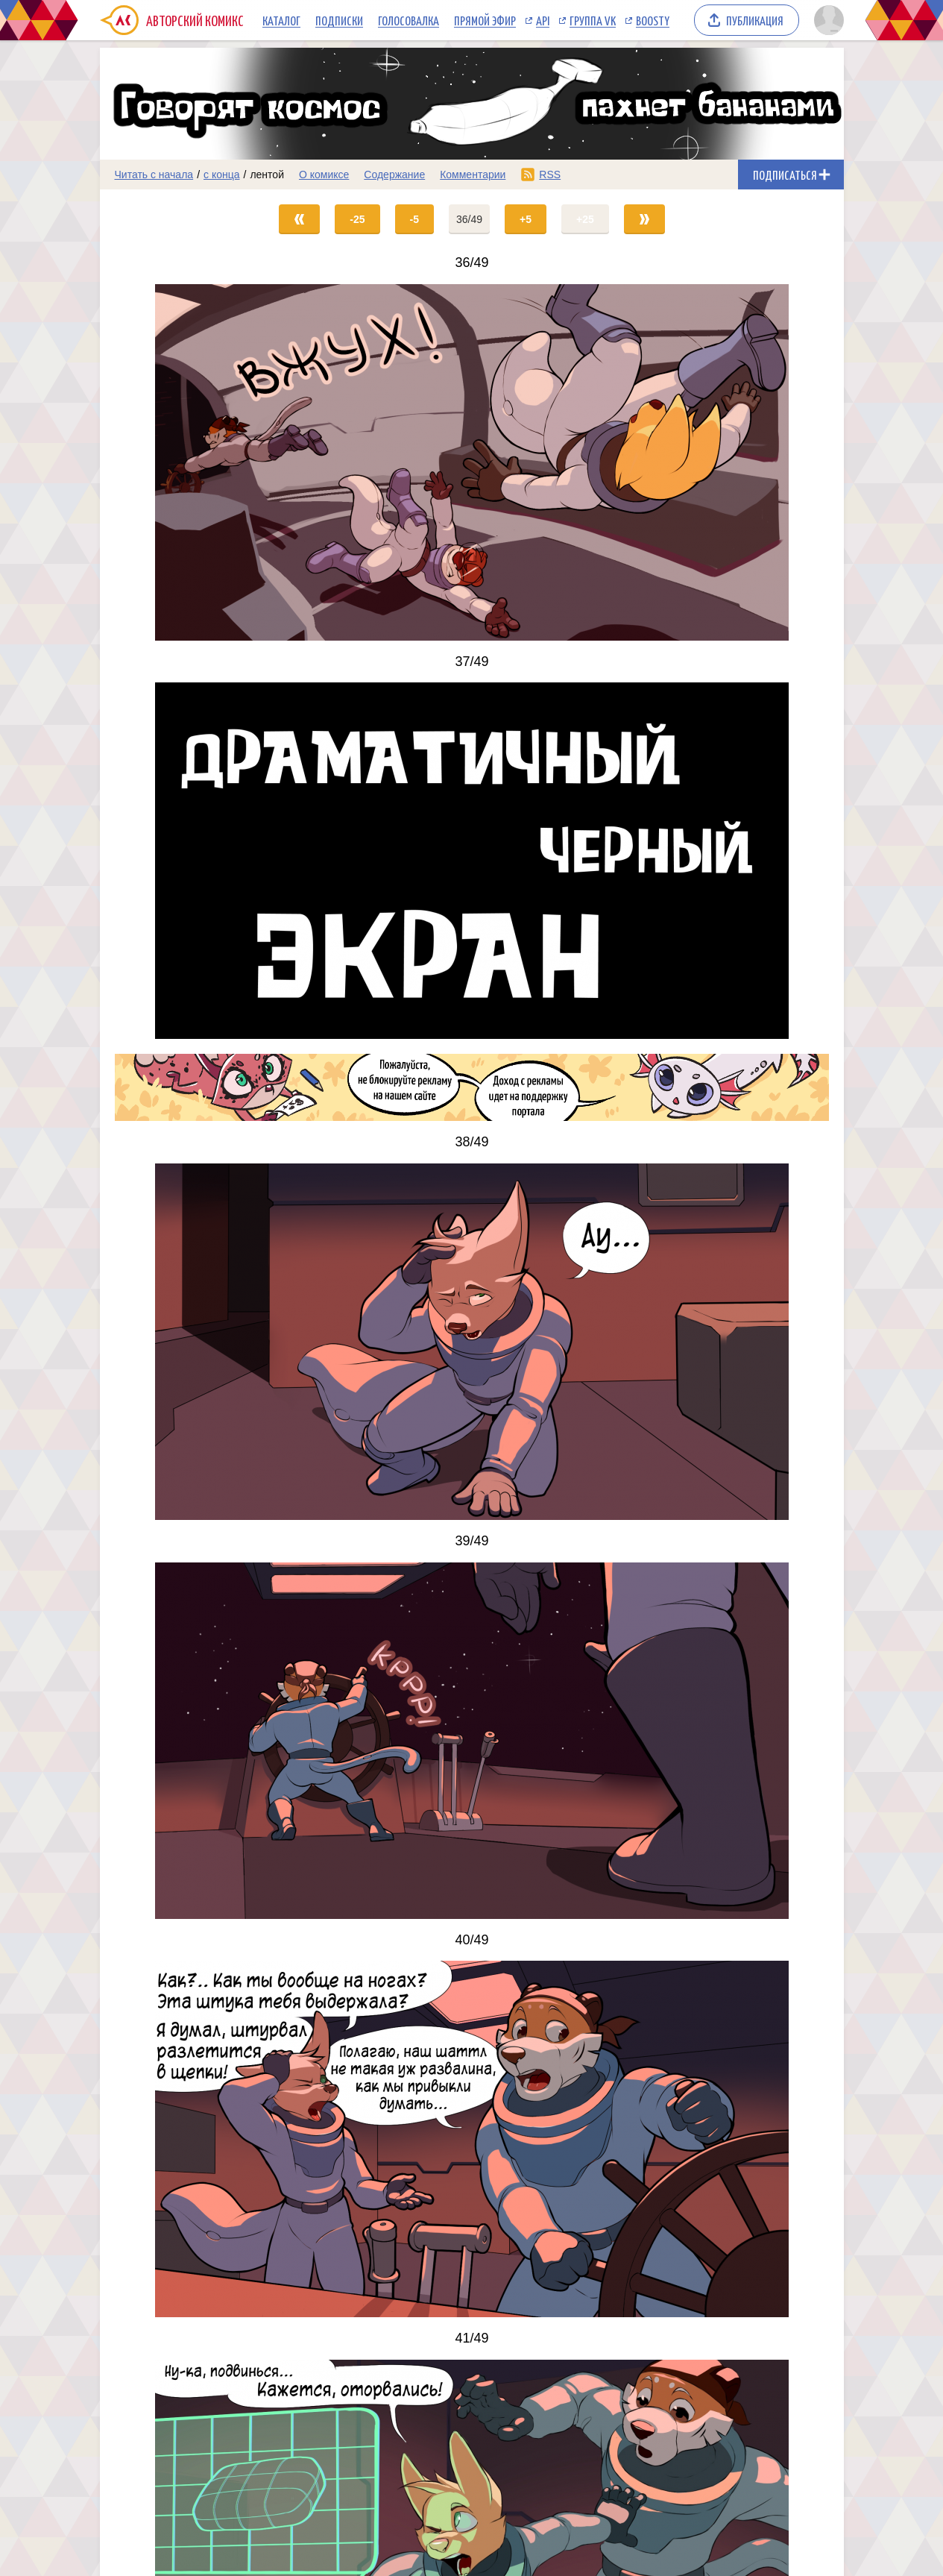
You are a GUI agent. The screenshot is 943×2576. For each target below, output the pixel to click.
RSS (550, 174)
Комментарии (472, 174)
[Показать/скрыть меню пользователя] (826, 20)
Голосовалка (408, 20)
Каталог (281, 20)
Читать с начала (154, 174)
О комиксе (324, 174)
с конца (222, 174)
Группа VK (593, 20)
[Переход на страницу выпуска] (472, 462)
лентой (267, 174)
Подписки (339, 20)
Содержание (394, 174)
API (542, 20)
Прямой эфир (485, 20)
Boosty (652, 20)
